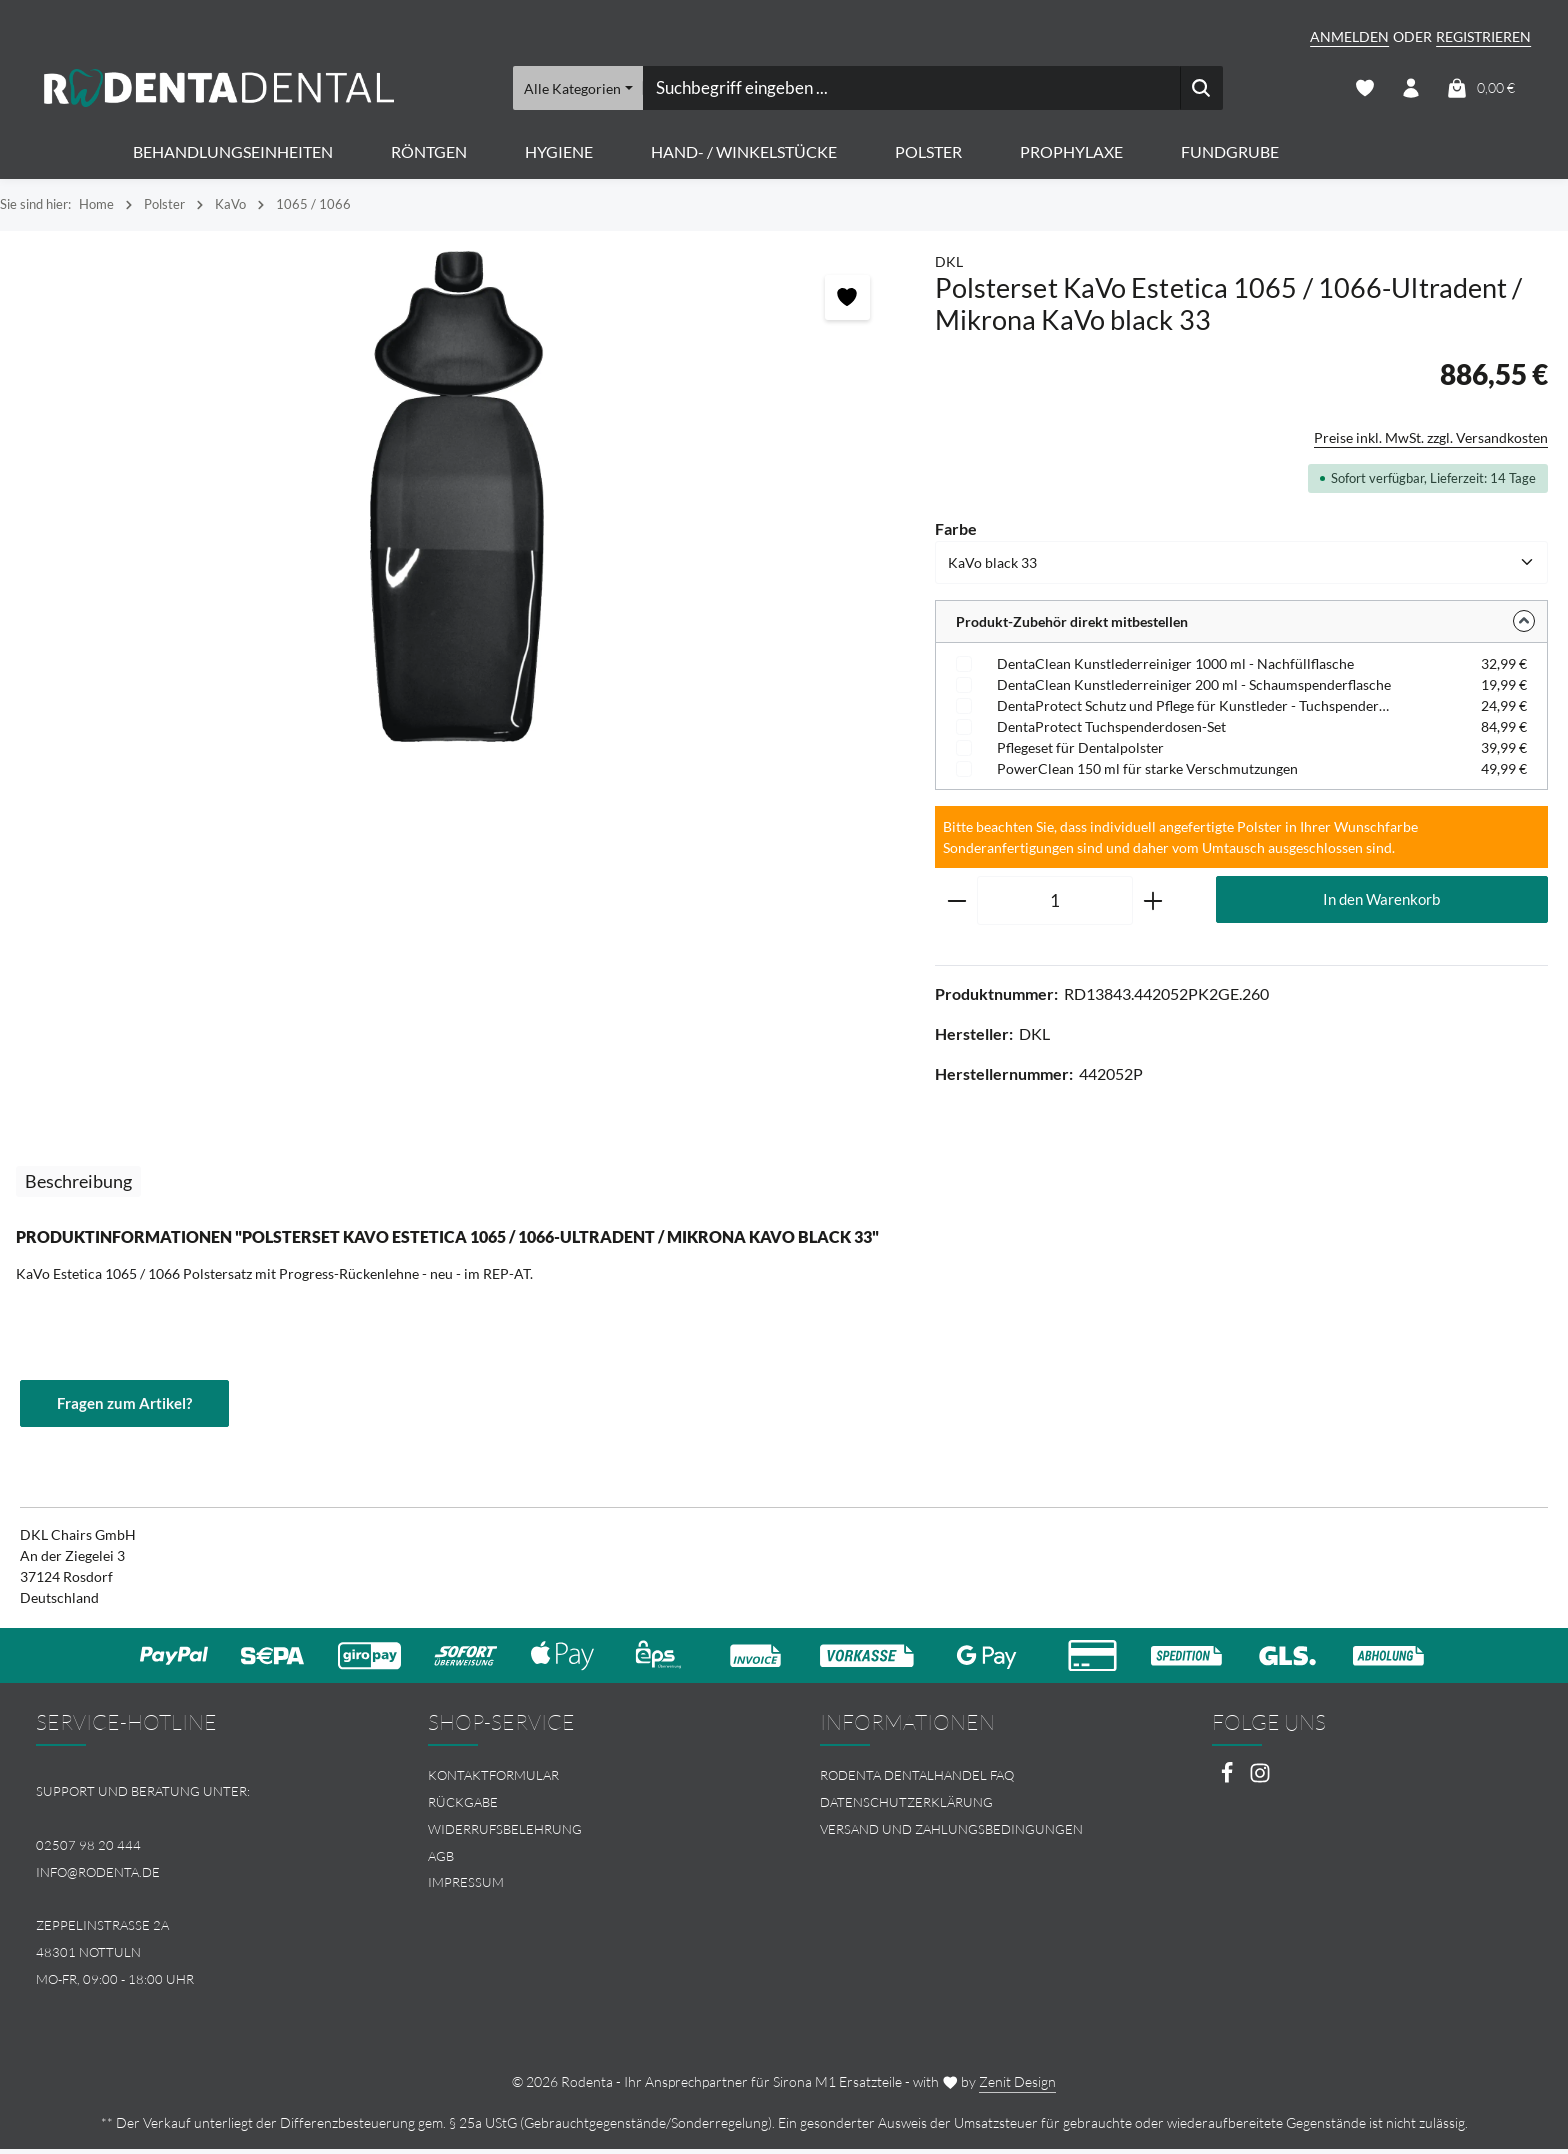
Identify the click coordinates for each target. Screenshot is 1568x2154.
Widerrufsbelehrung (505, 1833)
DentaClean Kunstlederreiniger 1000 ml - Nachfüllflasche (1175, 667)
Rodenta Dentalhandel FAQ (917, 1780)
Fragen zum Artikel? (128, 1407)
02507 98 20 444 (88, 1849)
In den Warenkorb (1382, 903)
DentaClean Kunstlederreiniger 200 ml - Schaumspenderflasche (1194, 688)
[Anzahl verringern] (956, 905)
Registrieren (1483, 36)
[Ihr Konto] (1410, 90)
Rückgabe (463, 1807)
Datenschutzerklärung (906, 1807)
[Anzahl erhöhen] (1153, 905)
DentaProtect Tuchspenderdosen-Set (1111, 730)
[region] (457, 501)
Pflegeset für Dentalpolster (1080, 751)
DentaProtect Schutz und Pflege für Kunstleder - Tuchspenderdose (1196, 709)
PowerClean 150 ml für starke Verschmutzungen (1147, 772)
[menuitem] (588, 1780)
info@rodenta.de (98, 1876)
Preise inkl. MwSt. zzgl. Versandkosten (1431, 441)
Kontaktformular (493, 1780)
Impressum (466, 1887)
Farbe (956, 531)
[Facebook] (1228, 1783)
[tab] (78, 1185)
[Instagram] (1260, 1783)
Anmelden (1349, 36)
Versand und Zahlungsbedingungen (951, 1833)
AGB (441, 1860)
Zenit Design (1017, 2086)
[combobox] (911, 90)
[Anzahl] (1055, 905)
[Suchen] (1201, 90)
